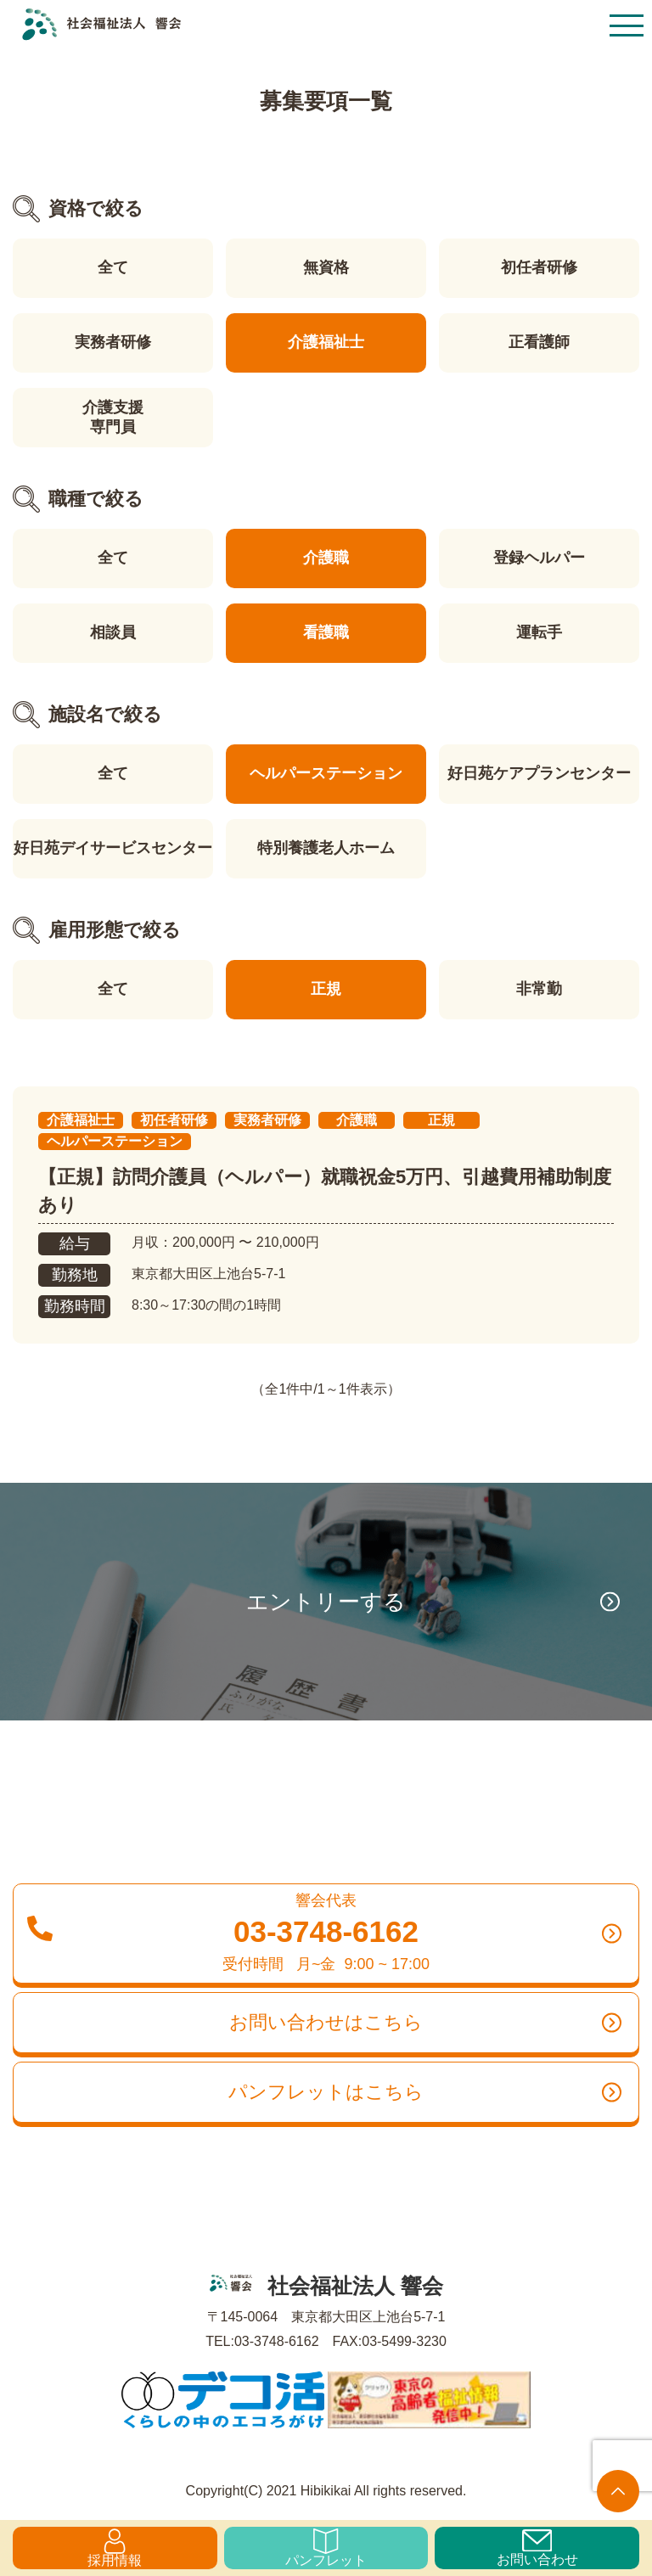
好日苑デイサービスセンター (113, 847)
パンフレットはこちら (424, 2092)
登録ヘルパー (539, 557)
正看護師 (539, 342)
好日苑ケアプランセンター (539, 773)
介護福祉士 (326, 342)
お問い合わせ (537, 2548)
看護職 (326, 632)
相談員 (113, 632)
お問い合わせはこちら (425, 2022)
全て (113, 267)
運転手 (539, 632)
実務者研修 (113, 342)
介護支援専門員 (112, 417)
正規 (326, 988)
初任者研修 (539, 267)
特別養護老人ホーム (326, 847)
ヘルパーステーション (326, 773)
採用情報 (114, 2548)
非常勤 (539, 988)
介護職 (326, 557)
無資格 (326, 267)
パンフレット (326, 2548)
